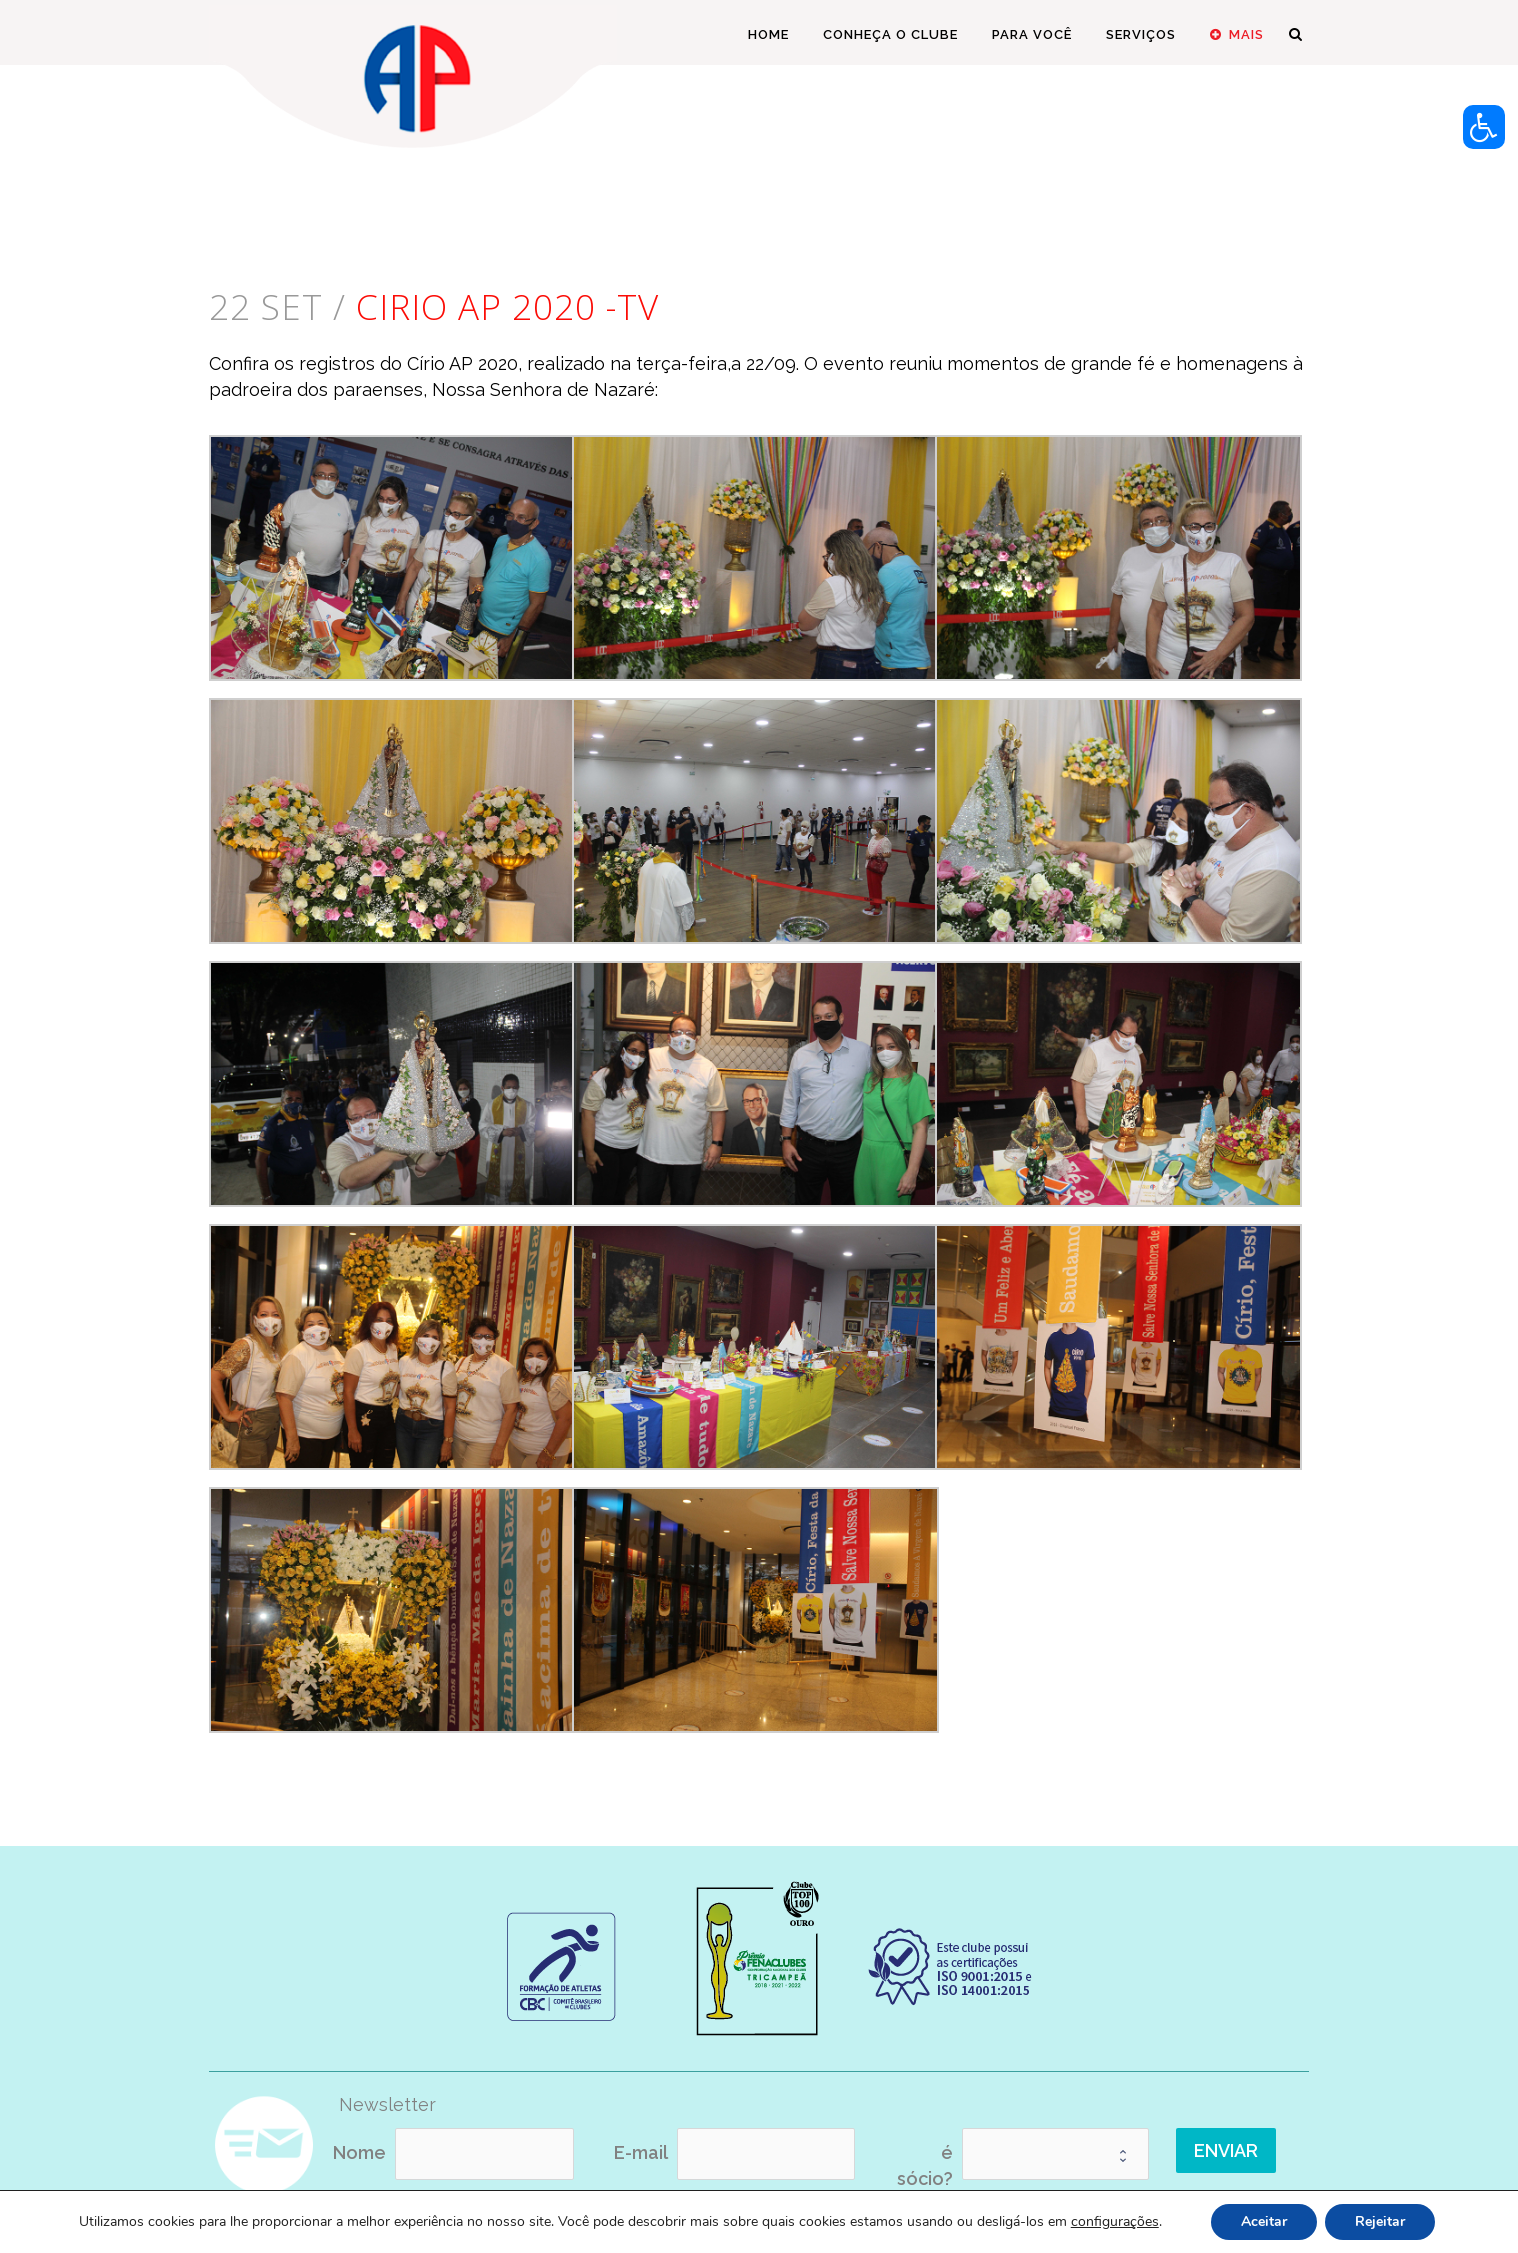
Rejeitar (1380, 2221)
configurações (1115, 2222)
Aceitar (1264, 2221)
